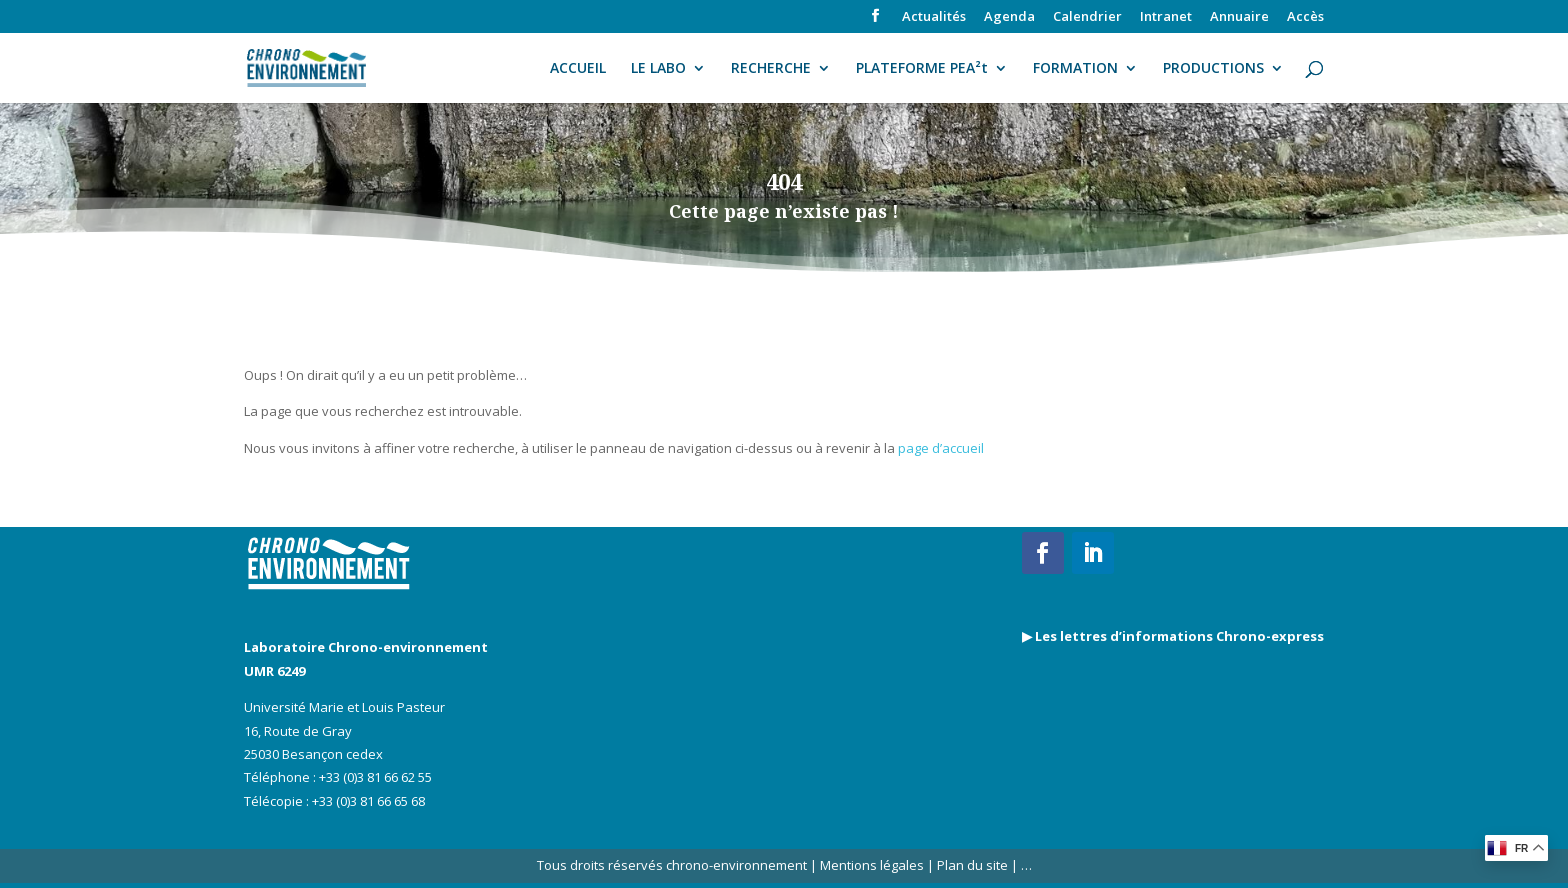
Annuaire (1239, 17)
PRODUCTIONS (1213, 69)
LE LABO (658, 69)
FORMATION (1075, 69)
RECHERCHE (771, 69)
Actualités (934, 17)
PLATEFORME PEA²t (922, 69)
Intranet (1166, 17)
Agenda (1009, 17)
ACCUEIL (578, 69)
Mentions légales (872, 865)
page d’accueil (941, 448)
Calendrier (1087, 17)
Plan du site (971, 865)
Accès (1305, 17)
